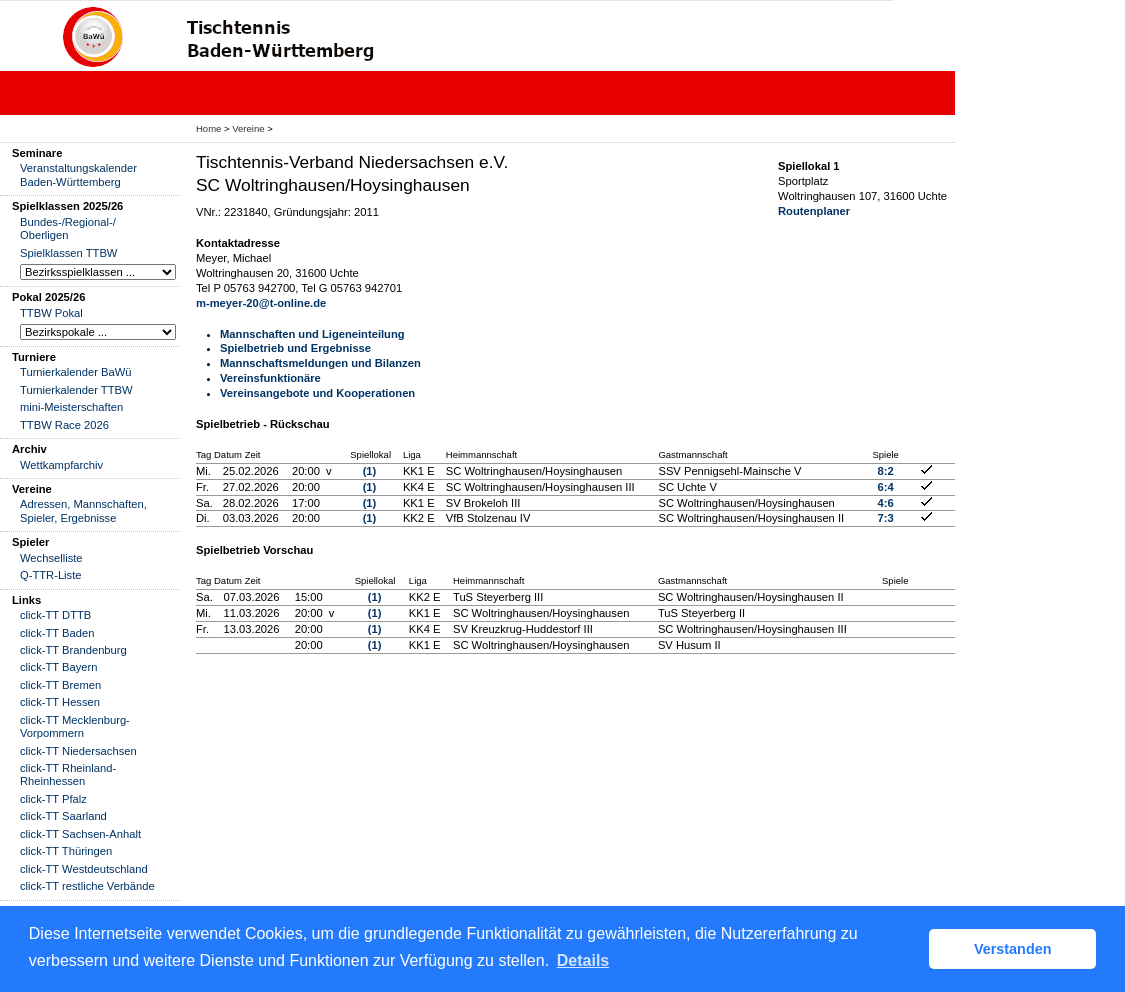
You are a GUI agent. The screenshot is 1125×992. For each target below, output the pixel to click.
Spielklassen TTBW (68, 253)
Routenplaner (814, 211)
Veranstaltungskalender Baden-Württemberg (78, 174)
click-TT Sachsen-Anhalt (80, 834)
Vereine (248, 128)
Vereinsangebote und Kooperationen (317, 393)
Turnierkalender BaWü (76, 372)
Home (208, 128)
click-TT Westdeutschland (84, 869)
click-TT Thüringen (66, 851)
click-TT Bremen (60, 685)
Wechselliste (51, 558)
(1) (370, 471)
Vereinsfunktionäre (270, 378)
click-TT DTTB (55, 615)
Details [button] (583, 960)
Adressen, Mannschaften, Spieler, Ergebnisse (83, 510)
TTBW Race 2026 (64, 425)
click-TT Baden (57, 633)
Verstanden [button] (1013, 949)
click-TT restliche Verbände (87, 886)
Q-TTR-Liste (51, 575)
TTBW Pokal (51, 313)
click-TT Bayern (59, 667)
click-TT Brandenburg (73, 650)
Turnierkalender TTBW (76, 390)
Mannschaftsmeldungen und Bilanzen (320, 363)
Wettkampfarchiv (61, 465)
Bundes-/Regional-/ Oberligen (68, 228)
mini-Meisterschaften (71, 407)
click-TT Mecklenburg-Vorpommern (75, 726)
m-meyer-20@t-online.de (261, 303)
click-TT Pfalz (53, 799)
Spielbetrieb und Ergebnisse (295, 348)
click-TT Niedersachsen (78, 751)
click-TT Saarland (63, 816)
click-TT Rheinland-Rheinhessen (68, 774)
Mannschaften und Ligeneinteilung (312, 334)
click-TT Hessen (60, 702)
